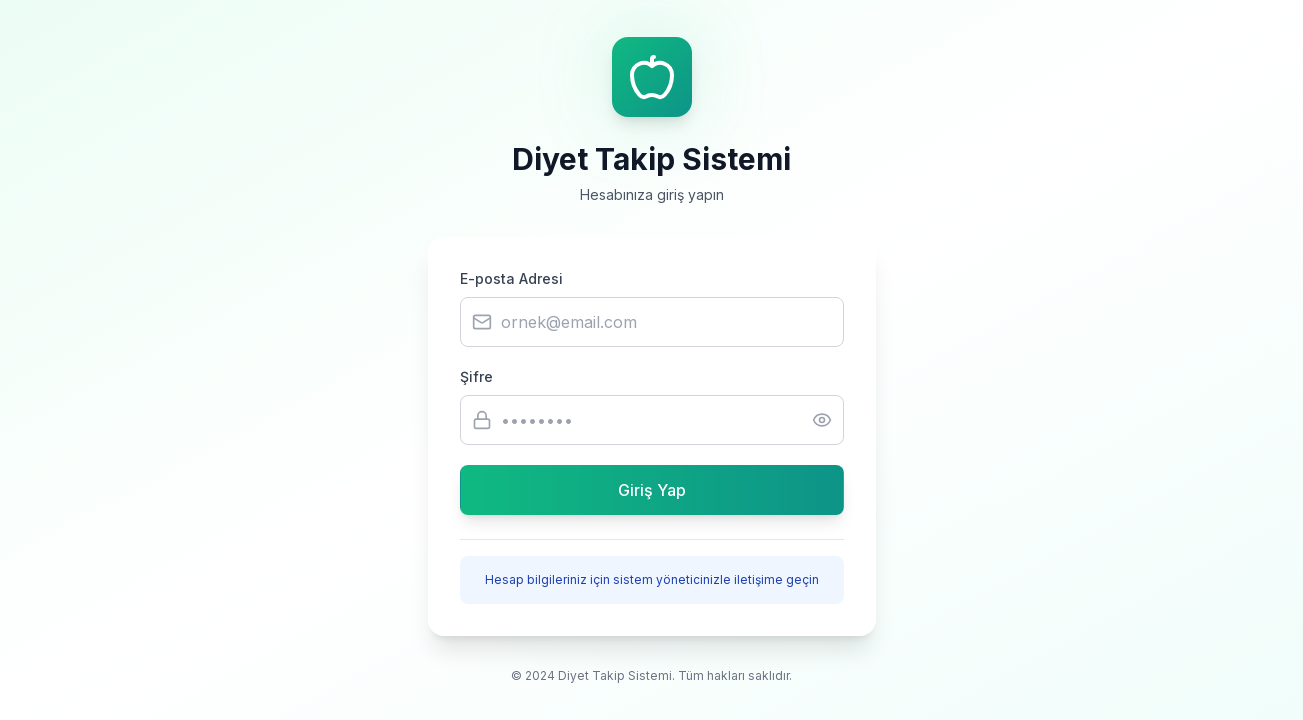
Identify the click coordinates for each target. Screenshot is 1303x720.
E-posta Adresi (511, 278)
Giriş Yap (652, 490)
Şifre (476, 376)
